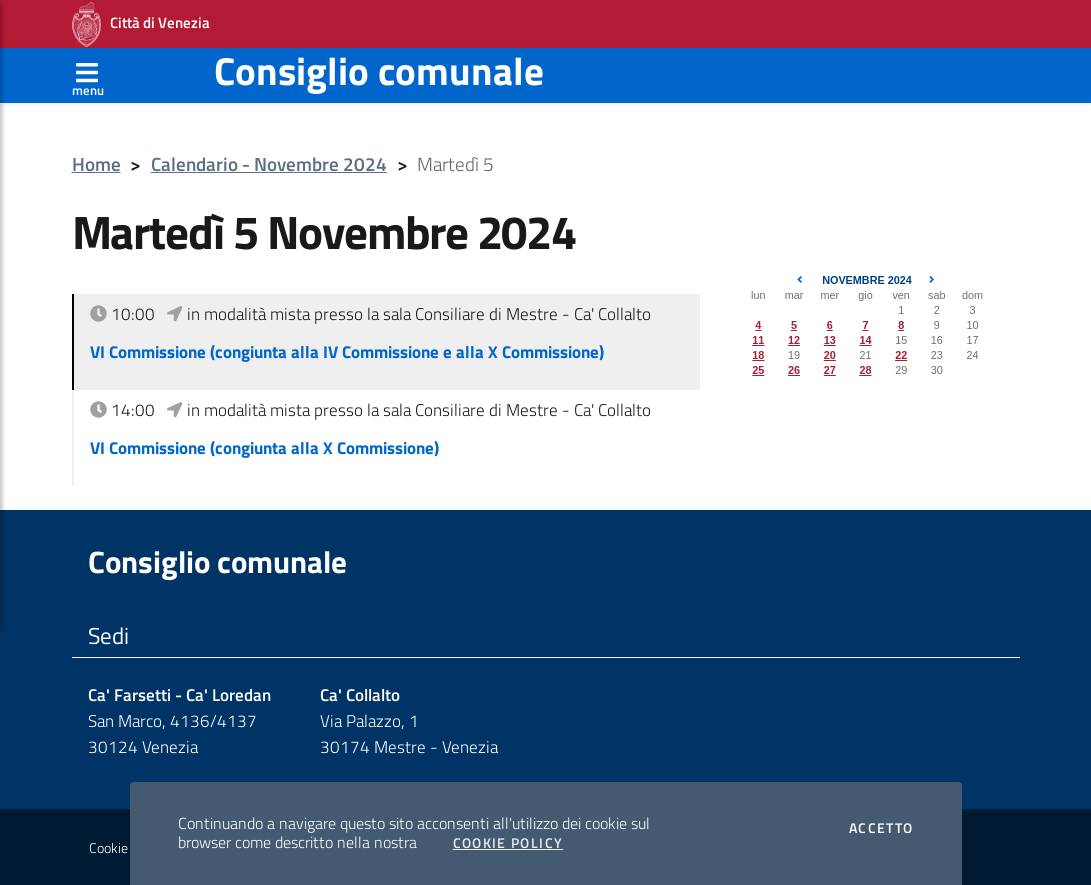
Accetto (881, 828)
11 (758, 340)
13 (830, 340)
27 (830, 370)
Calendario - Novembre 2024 (269, 164)
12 (794, 340)
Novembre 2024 (867, 280)
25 (758, 370)
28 (865, 370)
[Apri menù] (88, 75)
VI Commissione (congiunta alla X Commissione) (264, 448)
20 (830, 355)
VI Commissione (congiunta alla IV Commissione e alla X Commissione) (347, 352)
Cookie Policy (508, 843)
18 (758, 355)
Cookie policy (126, 848)
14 (865, 340)
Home (96, 164)
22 (901, 355)
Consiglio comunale (379, 70)
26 (794, 370)
